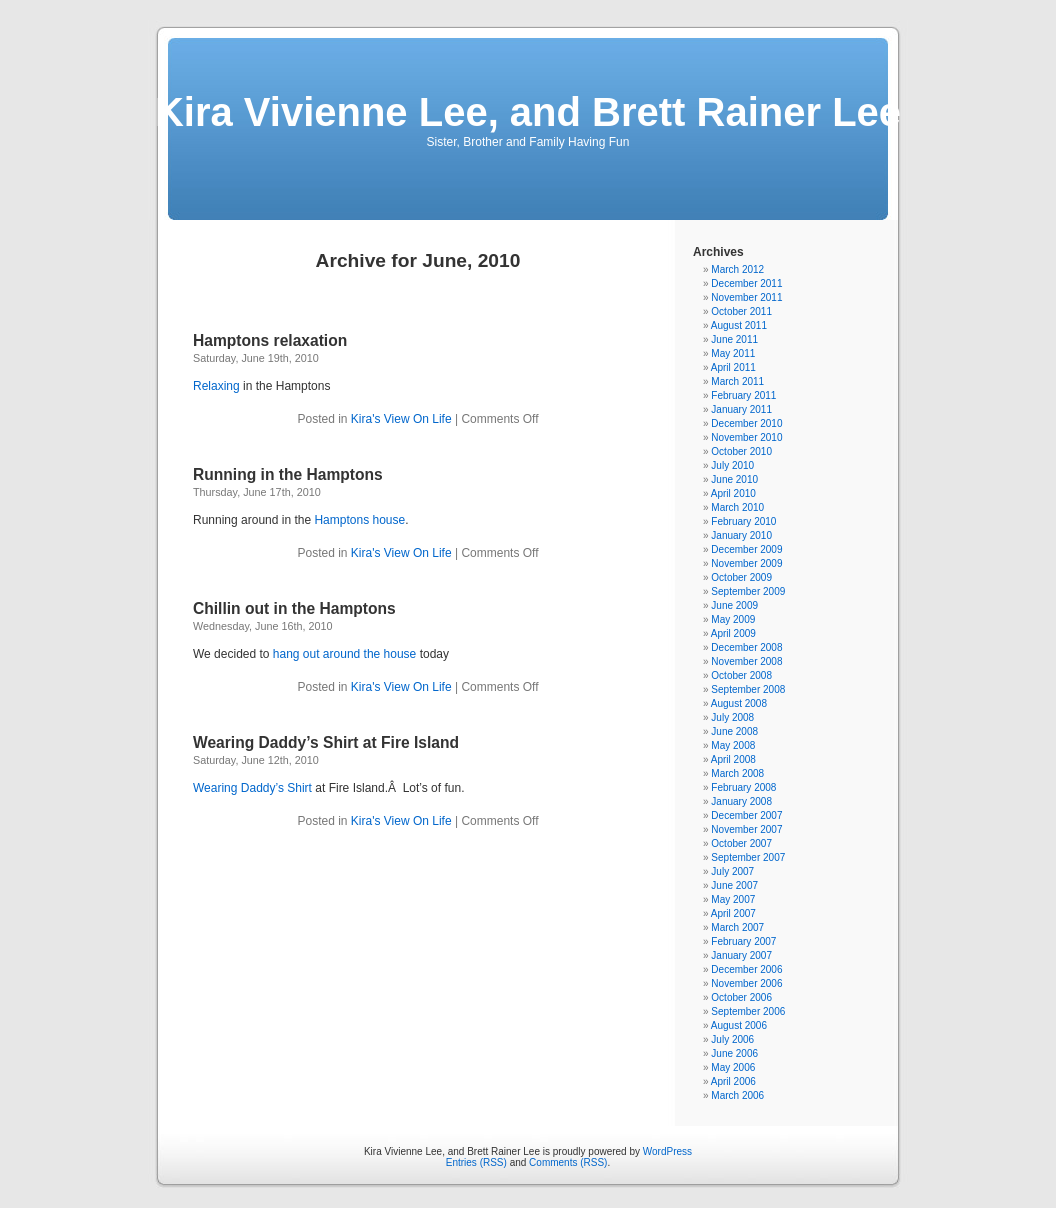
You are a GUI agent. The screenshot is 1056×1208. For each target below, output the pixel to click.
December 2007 (746, 815)
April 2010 (733, 493)
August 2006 (739, 1025)
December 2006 (746, 969)
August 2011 (739, 325)
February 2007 (743, 941)
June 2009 (734, 605)
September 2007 (748, 857)
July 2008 (732, 717)
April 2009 (733, 633)
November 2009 (746, 563)
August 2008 (739, 703)
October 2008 (741, 675)
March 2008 (737, 773)
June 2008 (734, 731)
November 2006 (746, 983)
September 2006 (748, 1011)
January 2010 (741, 535)
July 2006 (732, 1039)
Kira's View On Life (401, 419)
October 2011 (741, 311)
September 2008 (748, 689)
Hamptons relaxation (270, 340)
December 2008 (746, 647)
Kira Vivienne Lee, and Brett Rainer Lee (528, 112)
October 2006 (741, 997)
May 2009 (733, 619)
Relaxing (218, 386)
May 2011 (733, 353)
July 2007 (732, 871)
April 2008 (733, 759)
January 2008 (741, 801)
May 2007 (733, 899)
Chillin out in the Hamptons (294, 608)
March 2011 (737, 381)
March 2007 (737, 927)
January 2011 (741, 409)
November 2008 (746, 661)
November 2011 (746, 297)
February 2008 (743, 787)
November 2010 (746, 437)
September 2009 (748, 591)
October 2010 (741, 451)
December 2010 (746, 423)
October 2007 (741, 843)
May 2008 (733, 745)
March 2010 (737, 507)
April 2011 (733, 367)
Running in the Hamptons (288, 474)
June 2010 (734, 479)
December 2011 (746, 283)
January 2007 (741, 955)
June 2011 (734, 339)
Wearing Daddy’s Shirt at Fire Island (326, 742)
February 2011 (743, 395)
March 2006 (737, 1095)
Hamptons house (359, 520)
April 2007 (733, 913)
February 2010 (743, 521)
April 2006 (733, 1081)
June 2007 (734, 885)
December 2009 (746, 549)
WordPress (667, 1151)
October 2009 (741, 577)
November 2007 (746, 829)
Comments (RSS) (568, 1162)
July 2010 (732, 465)
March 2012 (737, 269)
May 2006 (733, 1067)
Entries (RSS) (476, 1162)
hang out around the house (344, 654)
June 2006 (734, 1053)
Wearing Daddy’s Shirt (252, 788)
